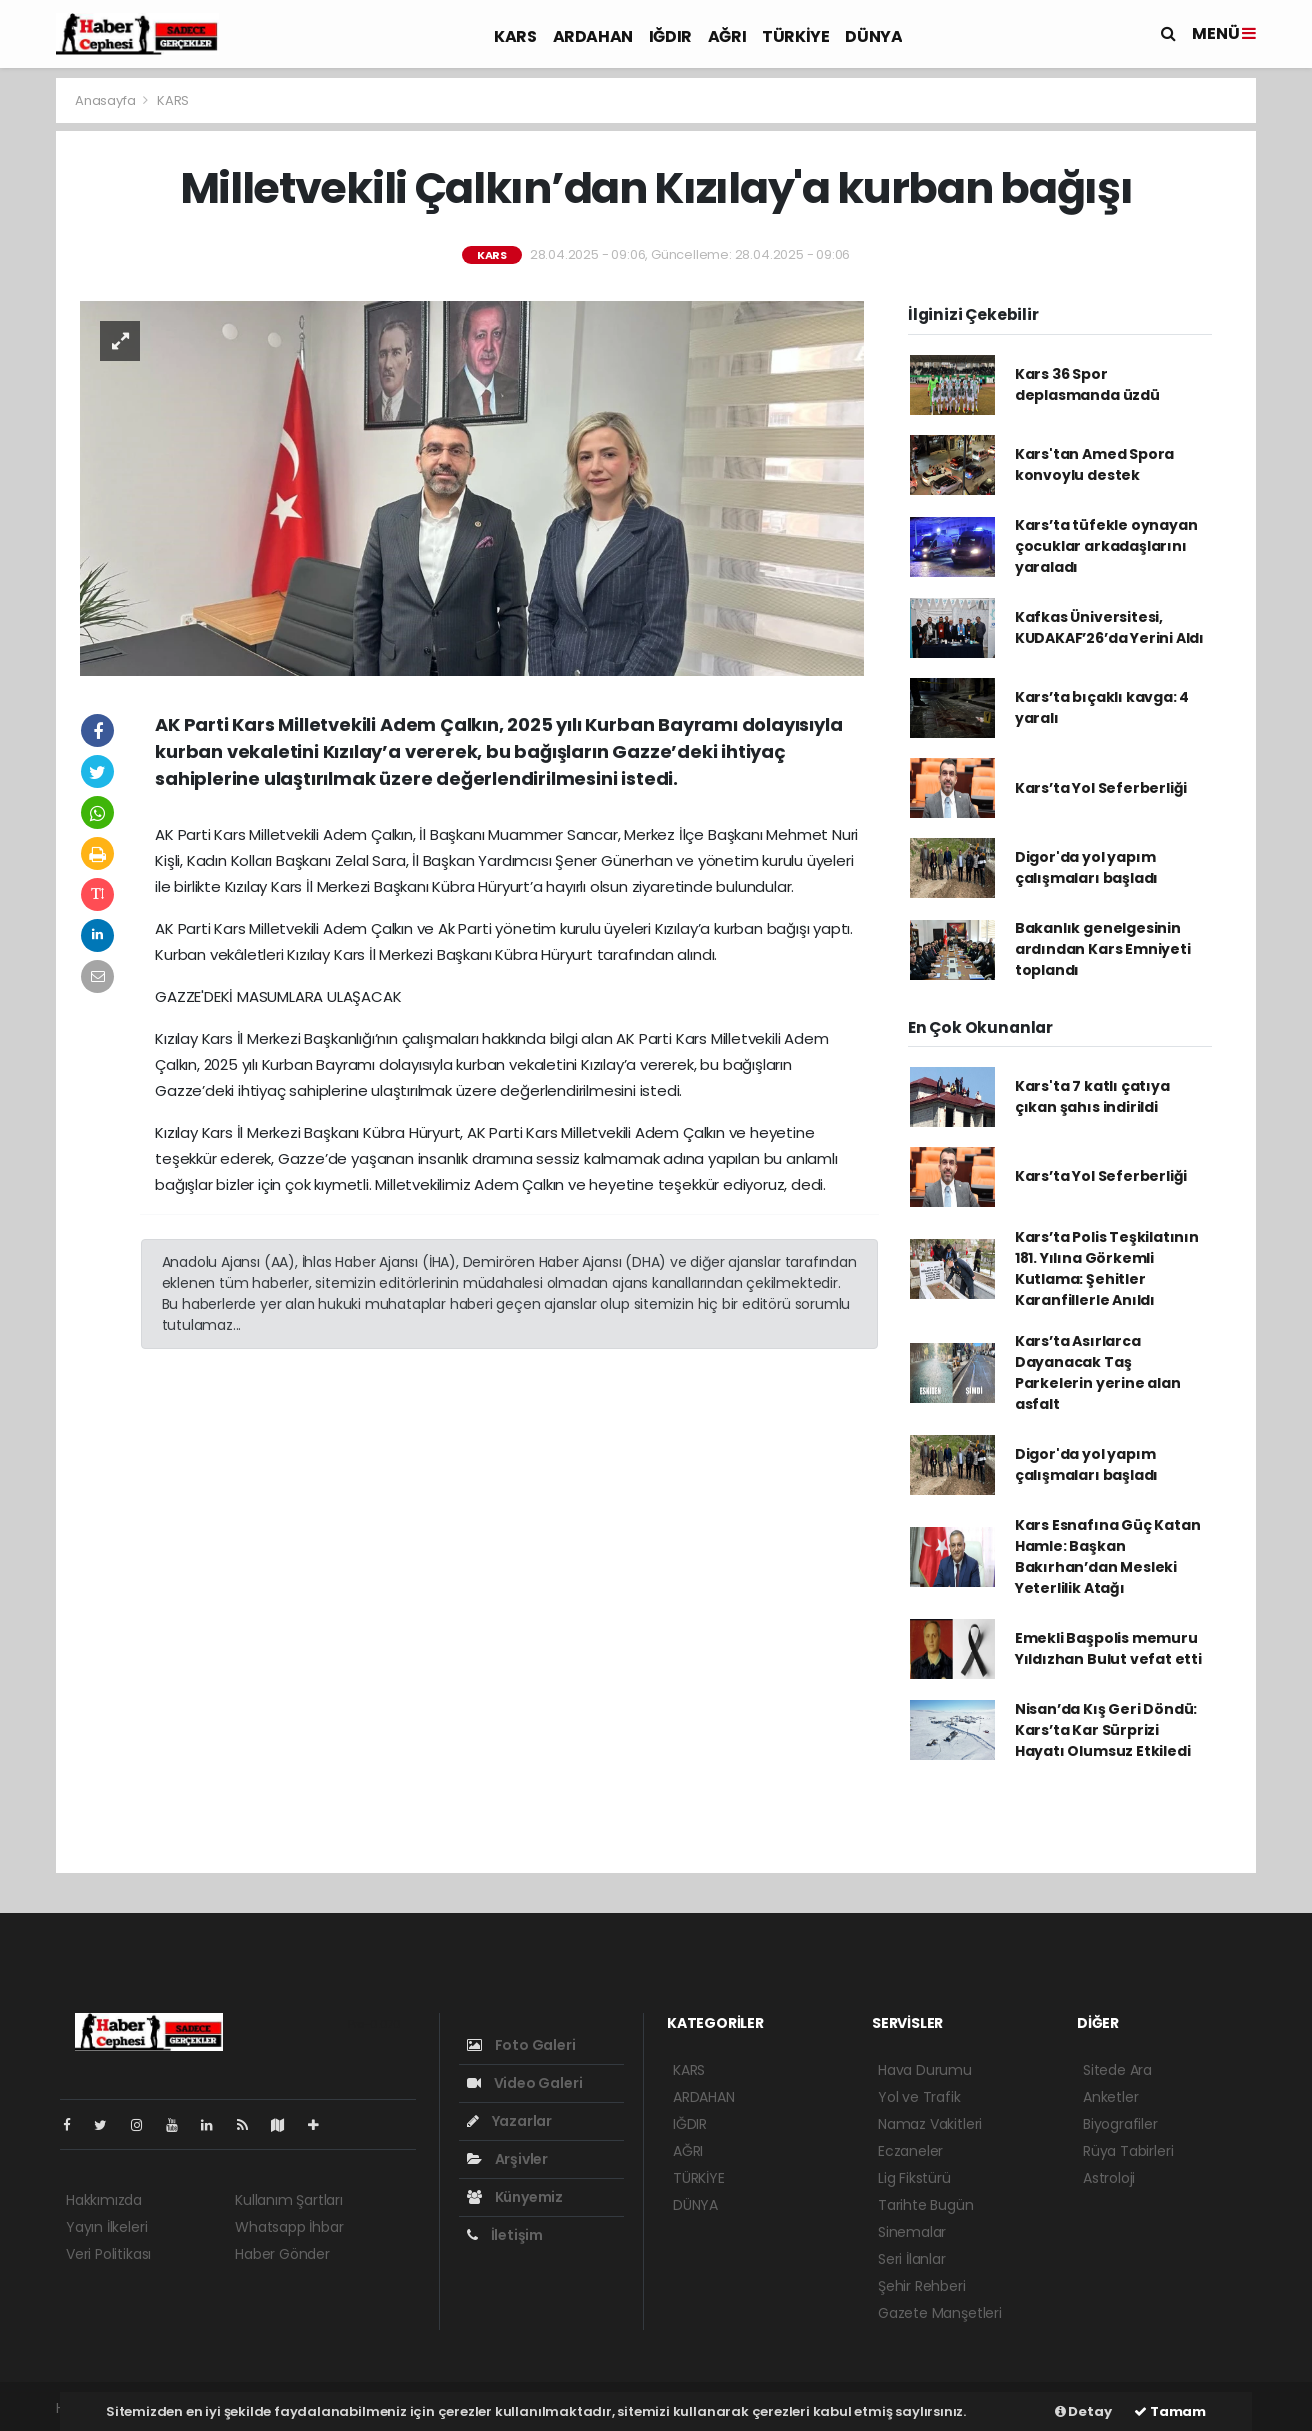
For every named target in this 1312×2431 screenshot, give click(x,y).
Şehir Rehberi (922, 2286)
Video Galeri (524, 2083)
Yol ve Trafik (919, 2097)
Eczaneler (910, 2151)
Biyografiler (1120, 2124)
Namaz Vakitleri (930, 2124)
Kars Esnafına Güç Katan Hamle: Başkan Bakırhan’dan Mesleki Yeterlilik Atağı (1108, 1556)
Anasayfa (106, 100)
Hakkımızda (104, 2200)
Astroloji (1109, 2178)
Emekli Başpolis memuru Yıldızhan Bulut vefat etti (1108, 1648)
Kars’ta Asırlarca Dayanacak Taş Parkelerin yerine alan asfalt (1098, 1372)
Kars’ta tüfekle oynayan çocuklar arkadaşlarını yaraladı (1106, 546)
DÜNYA (873, 36)
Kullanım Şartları (289, 2200)
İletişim (505, 2235)
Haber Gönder (282, 2254)
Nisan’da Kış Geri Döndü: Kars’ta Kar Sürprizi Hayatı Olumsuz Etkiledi (1106, 1730)
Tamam (1170, 2411)
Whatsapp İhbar (289, 2227)
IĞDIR (670, 36)
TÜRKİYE (795, 36)
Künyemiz (515, 2197)
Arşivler (507, 2159)
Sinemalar (912, 2232)
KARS (515, 36)
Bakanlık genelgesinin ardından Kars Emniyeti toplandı (1103, 949)
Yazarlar (509, 2121)
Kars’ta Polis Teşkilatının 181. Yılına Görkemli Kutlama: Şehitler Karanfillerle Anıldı (1107, 1268)
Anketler (1110, 2097)
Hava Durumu (925, 2070)
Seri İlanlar (912, 2259)
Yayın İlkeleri (106, 2227)
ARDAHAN (593, 36)
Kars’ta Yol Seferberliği (1101, 788)
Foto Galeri (521, 2045)
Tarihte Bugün (926, 2205)
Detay (1083, 2411)
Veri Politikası (108, 2254)
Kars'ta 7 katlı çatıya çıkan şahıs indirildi (1092, 1096)
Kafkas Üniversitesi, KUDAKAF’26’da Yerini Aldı (1109, 627)
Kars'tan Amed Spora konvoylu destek (1094, 464)
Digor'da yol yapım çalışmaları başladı (1086, 867)
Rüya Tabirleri (1128, 2151)
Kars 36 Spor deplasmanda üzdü (1087, 384)
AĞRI (727, 36)
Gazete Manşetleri (940, 2313)
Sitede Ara (1117, 2070)
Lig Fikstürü (914, 2178)
